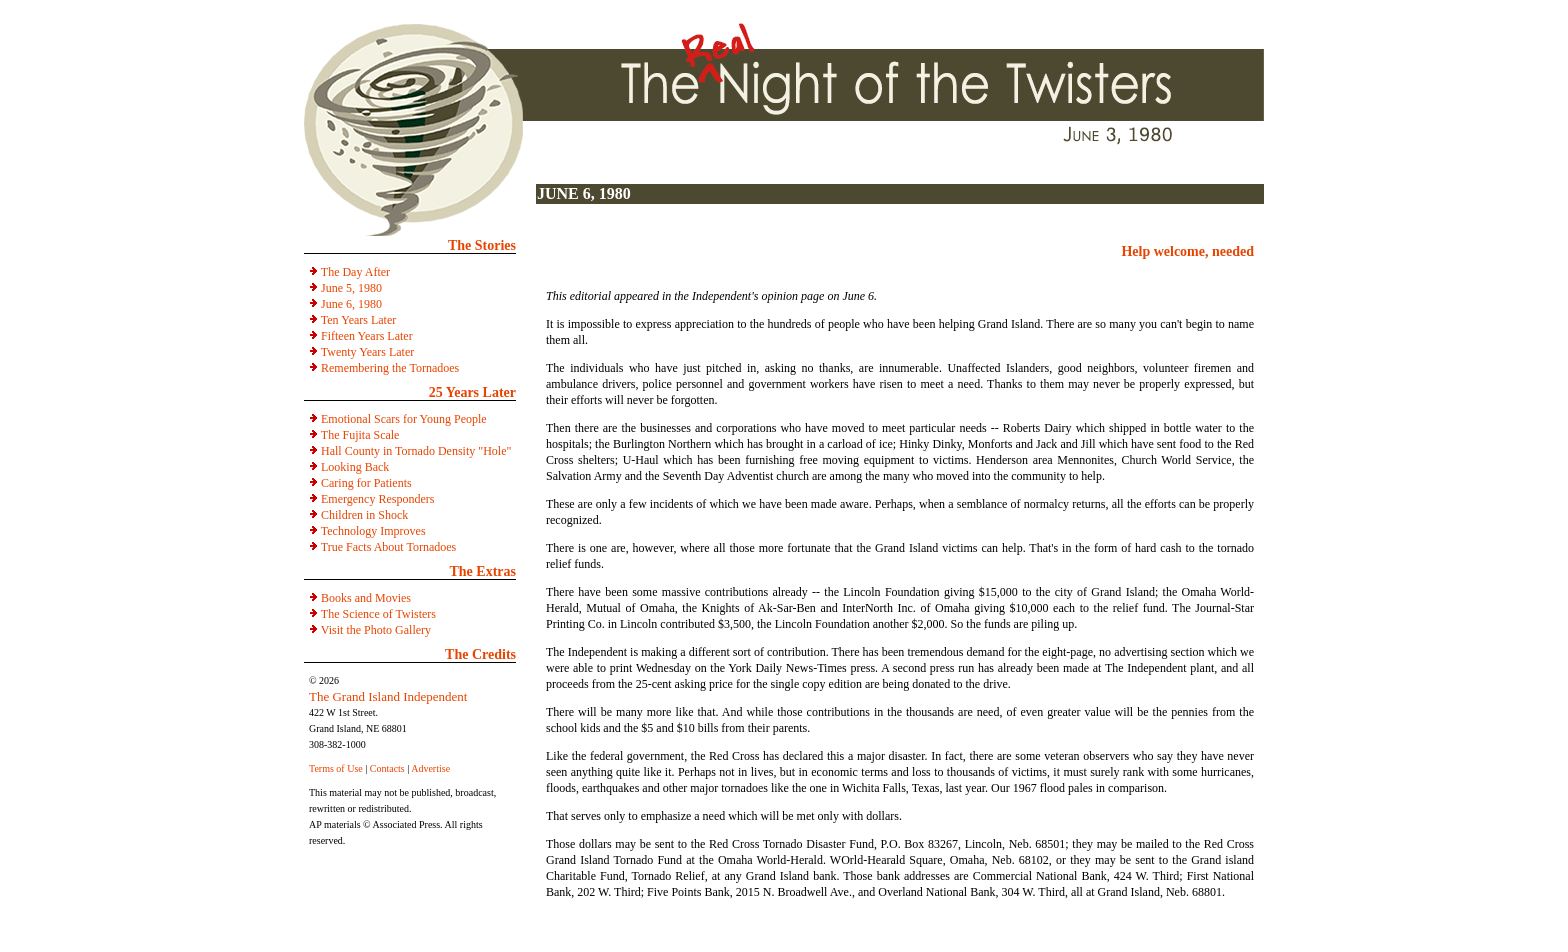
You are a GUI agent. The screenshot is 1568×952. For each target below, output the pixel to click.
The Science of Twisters (378, 614)
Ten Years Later (358, 320)
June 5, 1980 (351, 288)
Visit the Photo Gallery (376, 630)
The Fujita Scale (360, 435)
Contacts (387, 768)
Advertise (430, 768)
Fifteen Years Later (367, 336)
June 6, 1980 (351, 304)
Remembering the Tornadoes (390, 368)
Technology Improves (373, 531)
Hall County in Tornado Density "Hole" (416, 451)
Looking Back (355, 467)
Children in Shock (364, 515)
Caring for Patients (366, 483)
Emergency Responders (377, 499)
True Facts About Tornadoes (389, 547)
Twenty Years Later (367, 352)
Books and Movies (366, 598)
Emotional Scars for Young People (404, 419)
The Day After (355, 272)
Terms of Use (336, 768)
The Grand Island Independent (388, 696)
